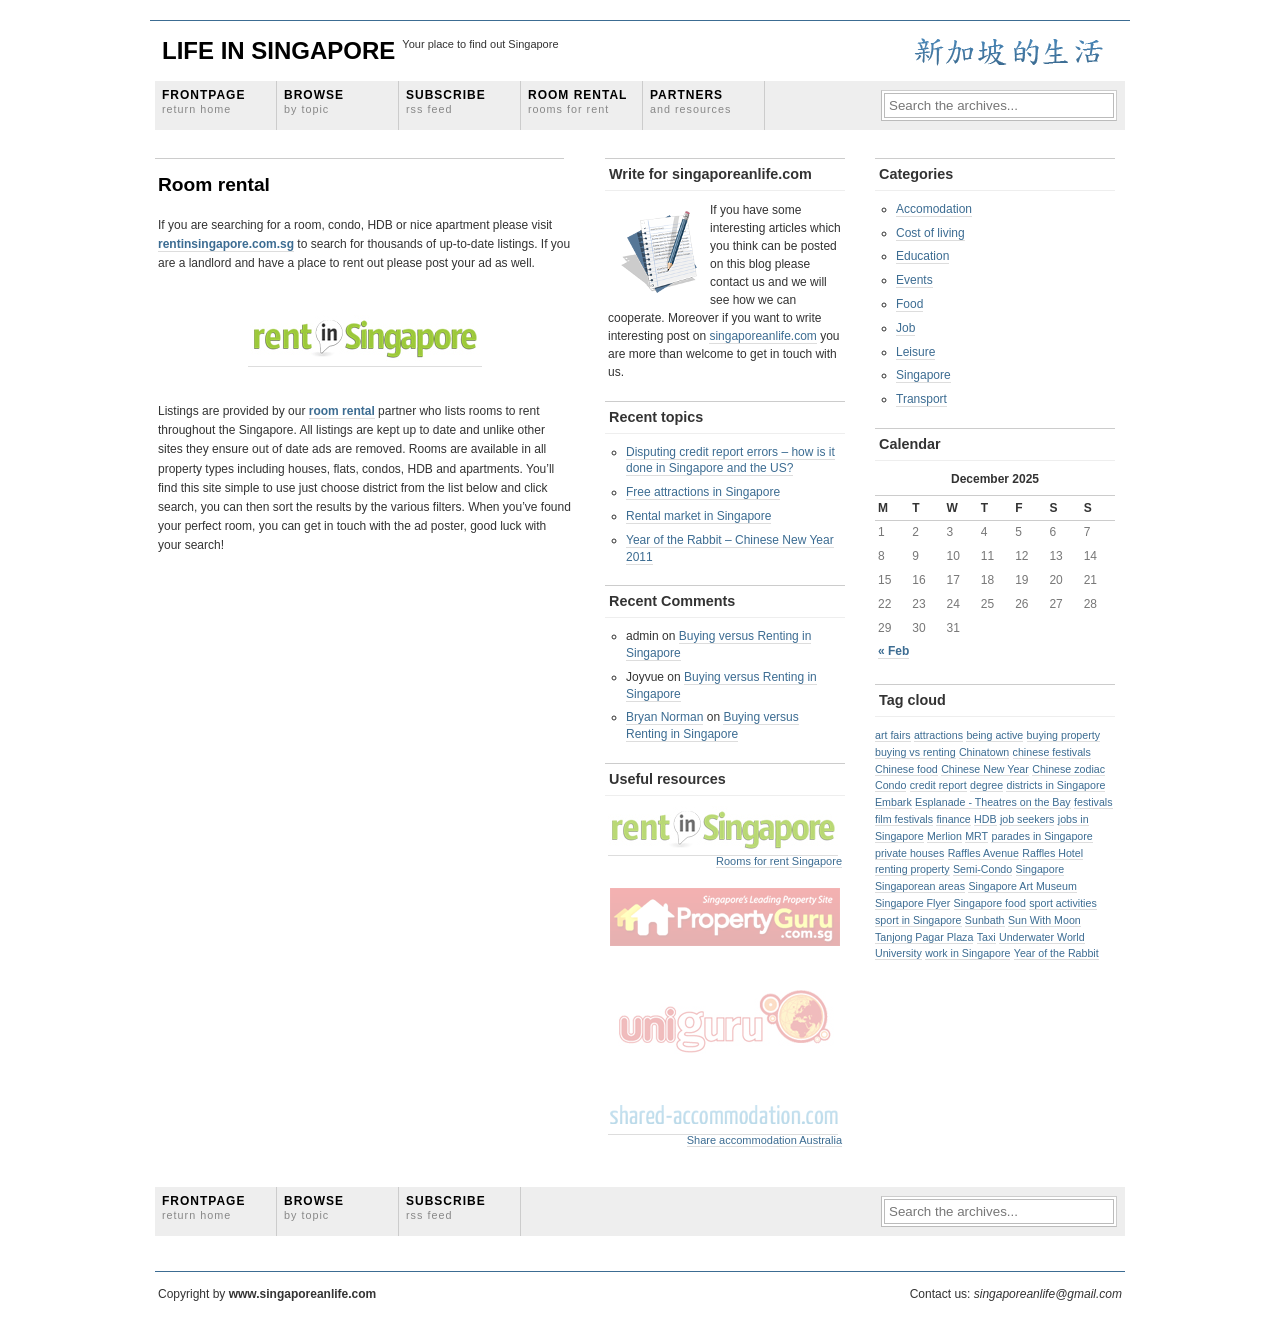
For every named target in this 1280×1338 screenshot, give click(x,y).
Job (905, 328)
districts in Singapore (1055, 785)
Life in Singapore (278, 50)
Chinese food (906, 769)
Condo (890, 785)
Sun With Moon (1044, 920)
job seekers (1027, 819)
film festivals (904, 819)
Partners (690, 101)
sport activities (1063, 903)
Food (909, 304)
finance (953, 819)
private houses (909, 853)
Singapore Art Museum (1022, 886)
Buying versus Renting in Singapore (712, 725)
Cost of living (930, 233)
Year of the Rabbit (1056, 953)
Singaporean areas (920, 886)
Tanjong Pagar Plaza (924, 937)
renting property (912, 869)
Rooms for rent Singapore (779, 861)
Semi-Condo (982, 869)
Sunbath (985, 920)
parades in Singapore (1041, 836)
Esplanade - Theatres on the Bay (993, 802)
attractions (938, 735)
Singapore (923, 375)
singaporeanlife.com (762, 336)
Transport (921, 399)
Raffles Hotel (1052, 853)
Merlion (944, 836)
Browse (314, 101)
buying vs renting (915, 752)
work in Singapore (967, 953)
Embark (893, 802)
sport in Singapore (918, 920)
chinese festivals (1052, 752)
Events (914, 280)
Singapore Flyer (912, 903)
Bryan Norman (664, 717)
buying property (1063, 735)
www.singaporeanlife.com (303, 1294)
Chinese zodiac (1068, 769)
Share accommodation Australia (764, 1140)
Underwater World (1042, 937)
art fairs (893, 735)
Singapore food (990, 903)
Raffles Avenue (983, 853)
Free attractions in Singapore (703, 492)
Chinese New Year (985, 769)
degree (986, 785)
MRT (976, 836)
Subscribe (446, 101)
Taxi (986, 937)
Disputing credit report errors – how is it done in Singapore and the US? (730, 460)
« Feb (893, 651)
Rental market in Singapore (698, 516)
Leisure (915, 352)
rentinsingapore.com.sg (226, 244)
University (898, 953)
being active (994, 735)
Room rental (577, 101)
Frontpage (203, 101)
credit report (938, 785)
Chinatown (984, 752)
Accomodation (934, 209)
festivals (1093, 802)
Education (922, 256)
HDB (985, 819)
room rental (342, 411)
